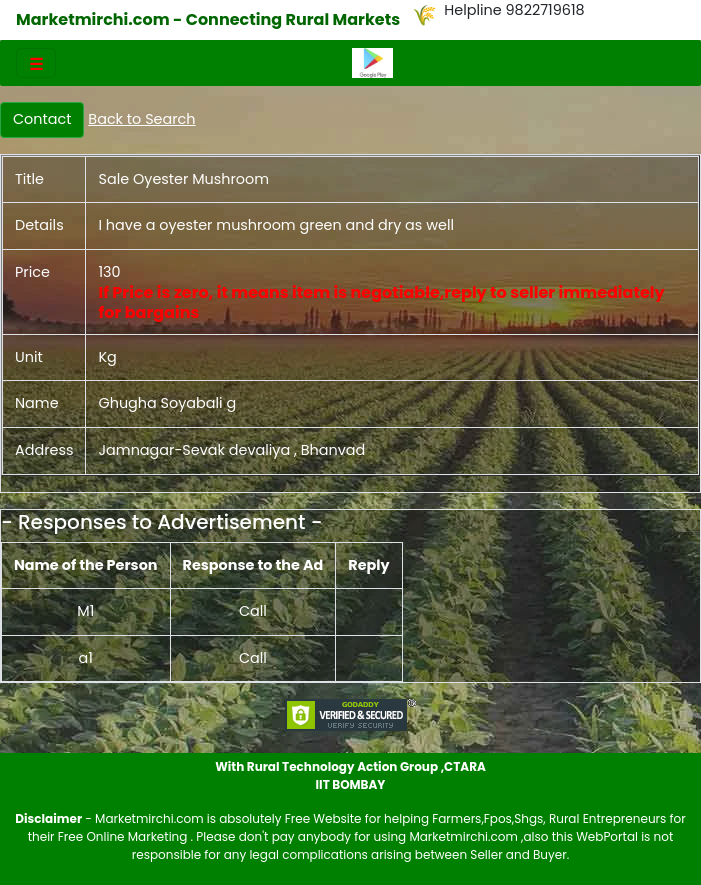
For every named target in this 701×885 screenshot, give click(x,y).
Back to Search (141, 119)
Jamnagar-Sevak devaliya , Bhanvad (231, 450)
